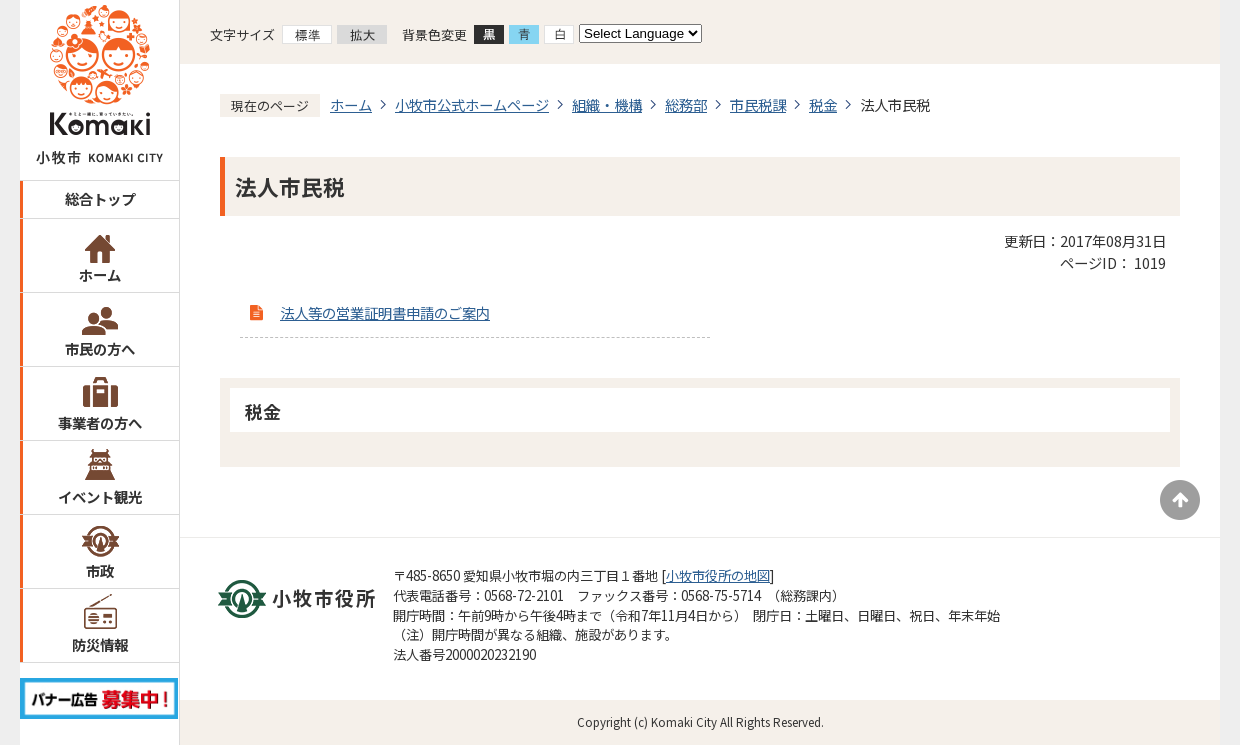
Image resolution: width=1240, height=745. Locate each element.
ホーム (100, 274)
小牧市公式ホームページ (472, 104)
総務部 (686, 104)
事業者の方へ (100, 422)
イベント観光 (100, 496)
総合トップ (100, 198)
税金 (823, 104)
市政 (100, 570)
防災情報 (100, 644)
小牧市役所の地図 (718, 575)
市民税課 (758, 104)
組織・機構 (607, 104)
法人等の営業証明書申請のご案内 (385, 312)
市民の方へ (100, 348)
